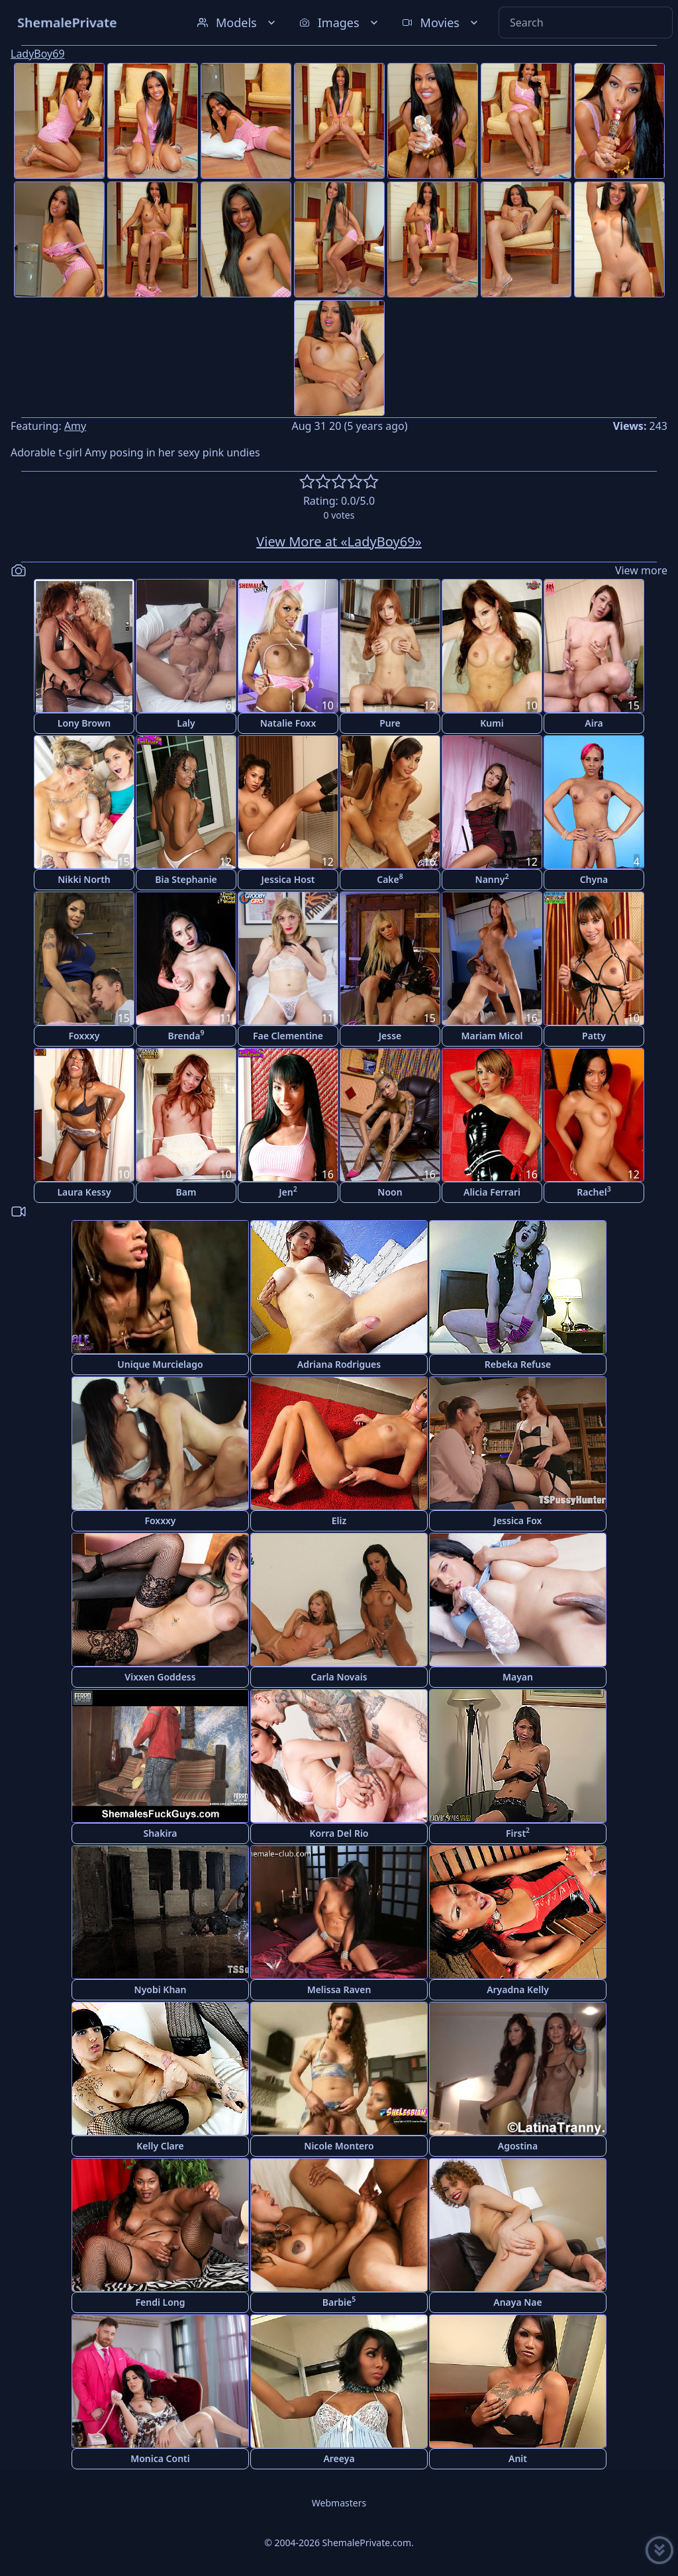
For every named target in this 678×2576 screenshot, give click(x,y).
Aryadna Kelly (518, 1989)
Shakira (160, 1833)
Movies (441, 22)
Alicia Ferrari (491, 1192)
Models (237, 22)
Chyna (594, 879)
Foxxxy (83, 1035)
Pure (390, 723)
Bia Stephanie (186, 879)
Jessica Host (288, 879)
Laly (186, 723)
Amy (75, 426)
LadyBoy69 (38, 53)
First (518, 1832)
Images (340, 22)
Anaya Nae (517, 2302)
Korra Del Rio (338, 1833)
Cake (390, 879)
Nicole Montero (338, 2145)
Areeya (338, 2458)
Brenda (186, 1035)
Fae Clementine (288, 1035)
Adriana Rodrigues (339, 1364)
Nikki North (84, 879)
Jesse (390, 1035)
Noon (389, 1192)
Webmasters (339, 2503)
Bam (186, 1192)
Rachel (593, 1191)
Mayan (518, 1677)
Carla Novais (339, 1677)
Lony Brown (84, 723)
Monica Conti (160, 2458)
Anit (517, 2458)
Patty (594, 1035)
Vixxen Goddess (159, 1677)
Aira (594, 723)
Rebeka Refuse (518, 1364)
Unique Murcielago (160, 1364)
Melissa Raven (339, 1989)
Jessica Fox (518, 1520)
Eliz (339, 1520)
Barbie (339, 2301)
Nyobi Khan (160, 1989)
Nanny (492, 879)
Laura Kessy (84, 1192)
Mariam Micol (491, 1035)
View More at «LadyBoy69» (339, 541)
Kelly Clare (160, 2145)
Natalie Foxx (288, 723)
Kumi (491, 723)
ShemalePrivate (67, 22)
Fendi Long (160, 2302)
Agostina (518, 2145)
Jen (288, 1191)
